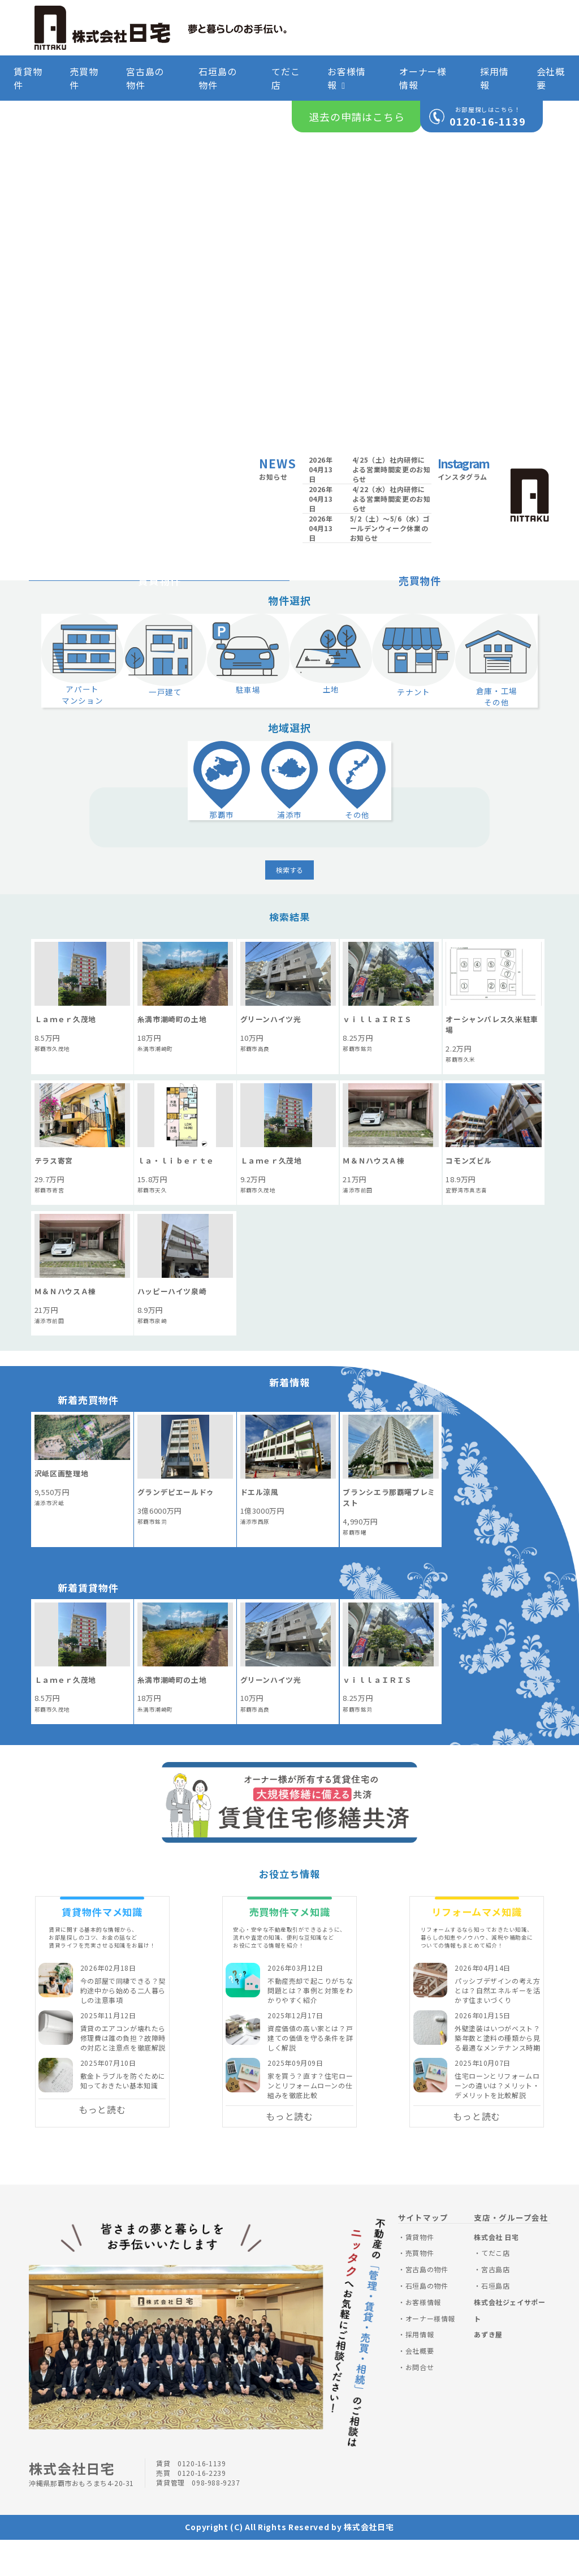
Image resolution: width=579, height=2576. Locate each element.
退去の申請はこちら (357, 116)
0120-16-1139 (488, 121)
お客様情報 (346, 78)
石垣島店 (495, 2322)
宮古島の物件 (145, 78)
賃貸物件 (28, 78)
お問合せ (419, 2403)
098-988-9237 (216, 2518)
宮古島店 (495, 2305)
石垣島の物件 (217, 78)
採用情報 (494, 78)
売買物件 (84, 78)
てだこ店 (285, 78)
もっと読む (102, 2145)
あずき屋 (488, 2370)
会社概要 (551, 78)
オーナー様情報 (423, 78)
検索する (289, 906)
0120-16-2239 (202, 2509)
